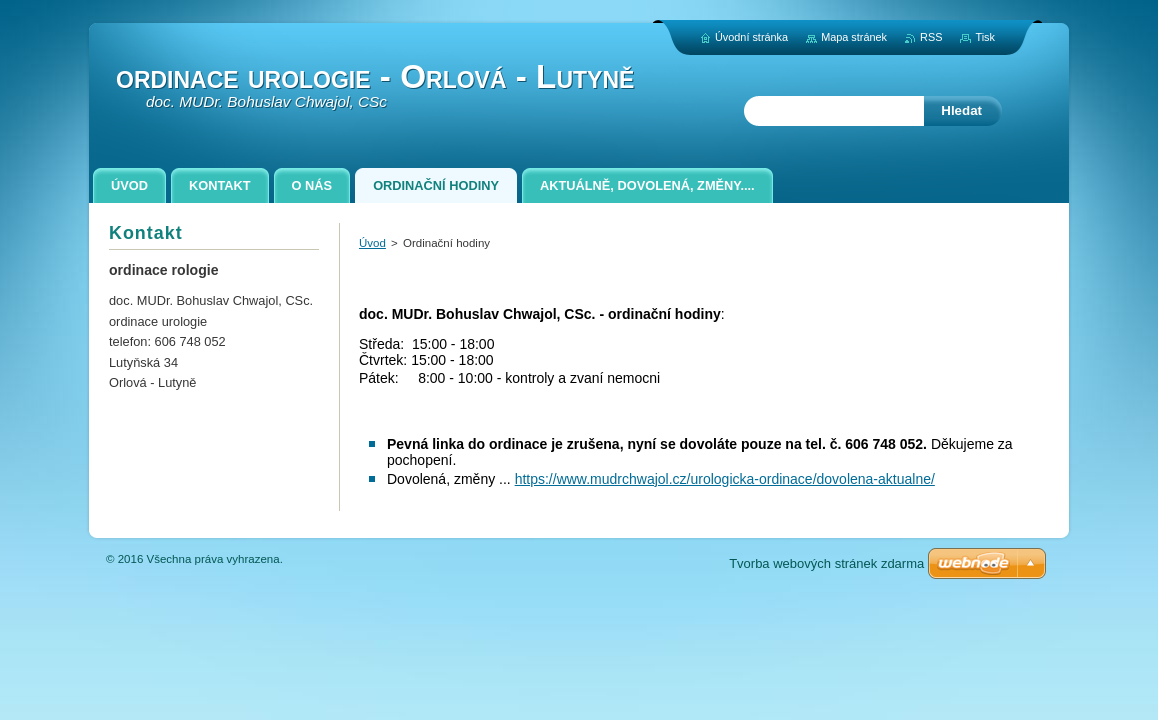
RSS (931, 37)
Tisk (985, 37)
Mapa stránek (854, 37)
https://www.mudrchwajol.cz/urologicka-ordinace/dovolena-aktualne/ (725, 479)
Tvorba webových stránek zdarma (826, 563)
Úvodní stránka (751, 37)
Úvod (372, 243)
